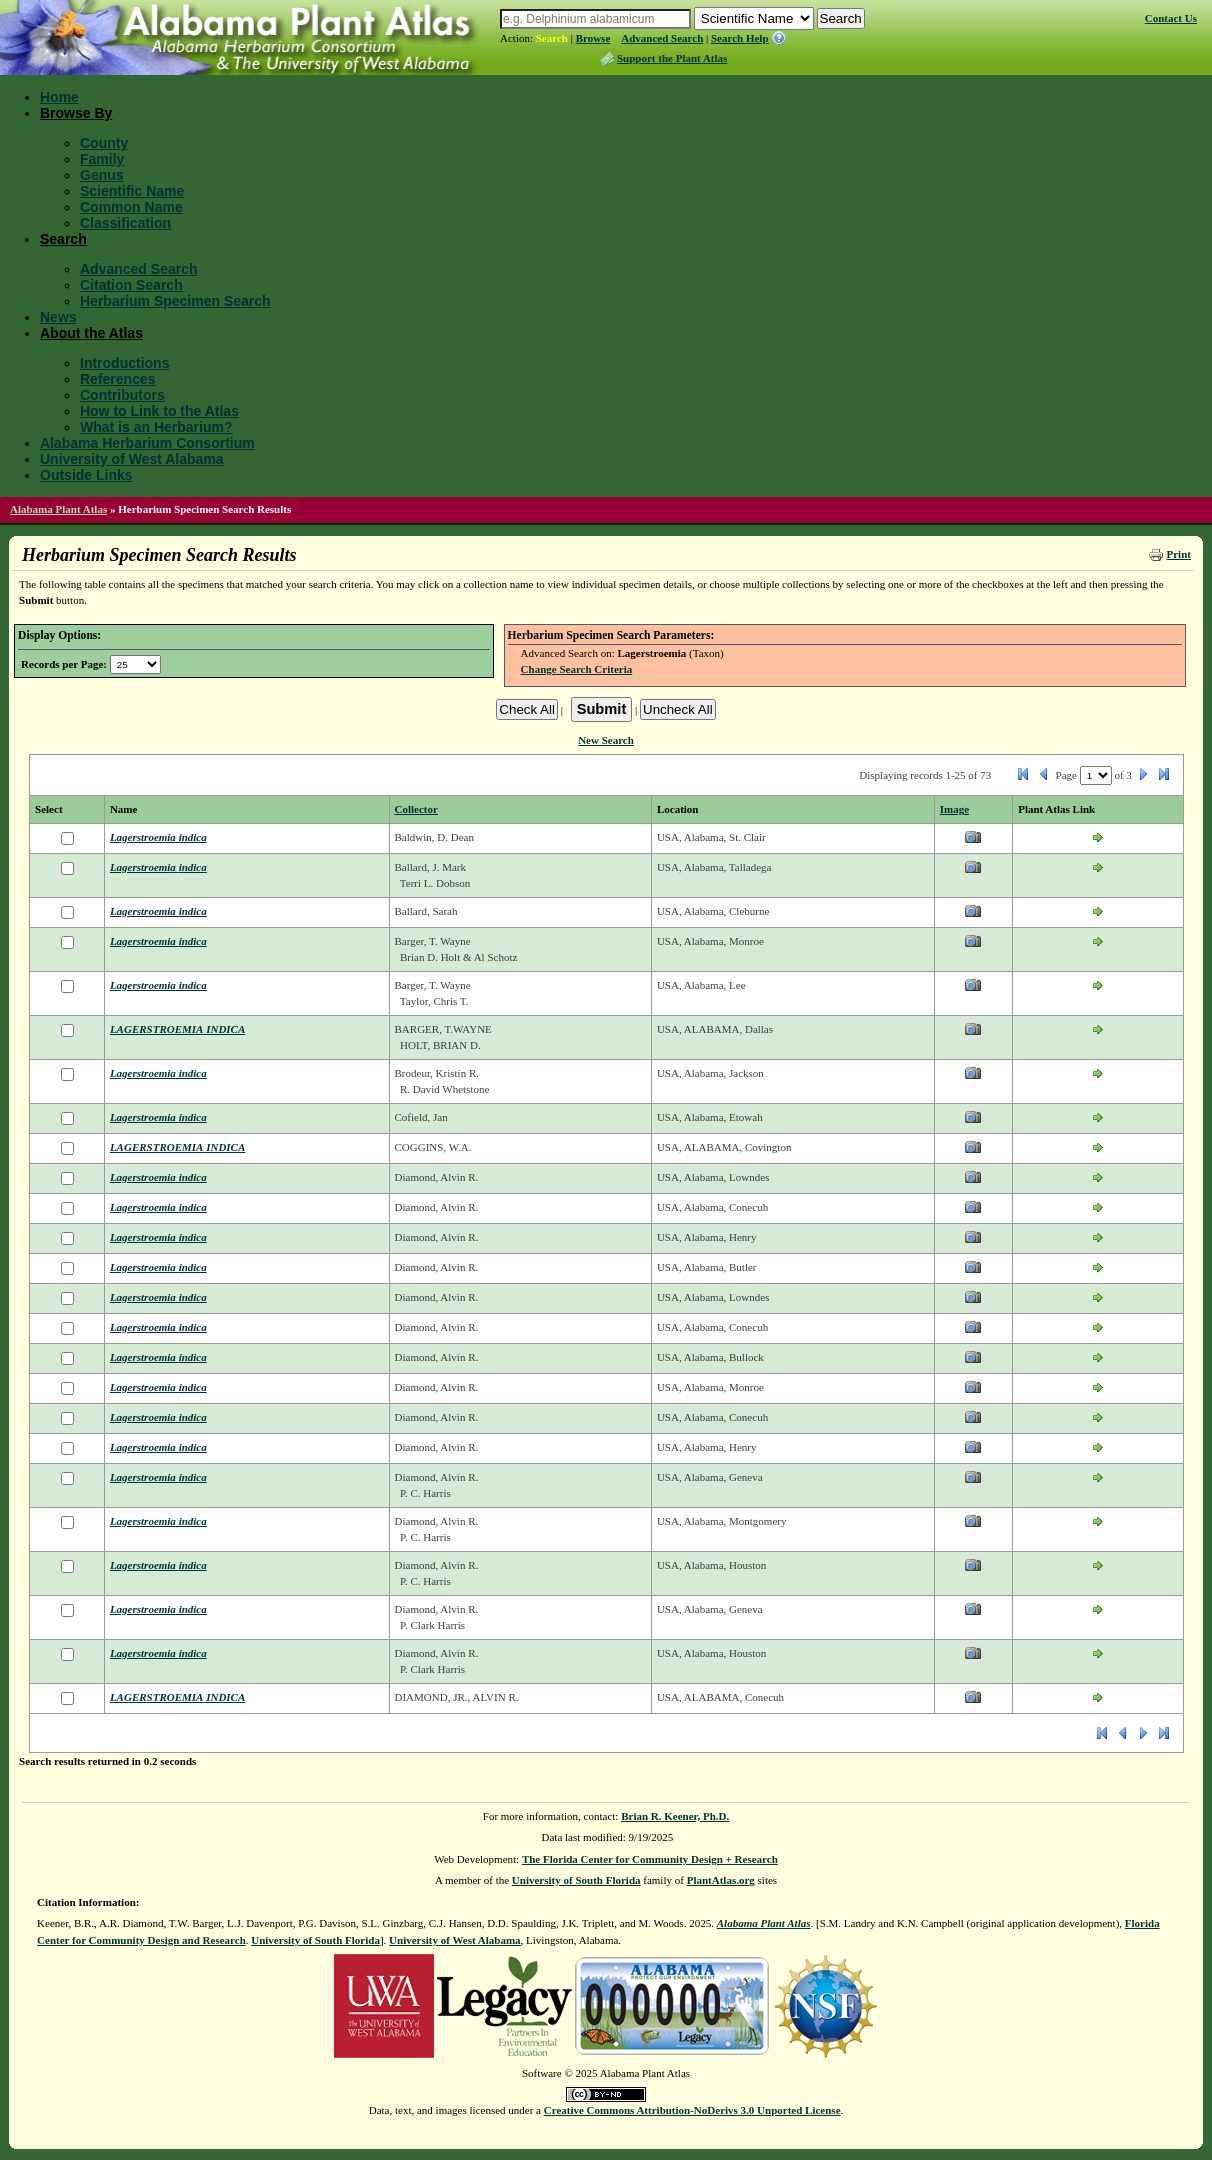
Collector (416, 809)
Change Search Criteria (577, 669)
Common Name (131, 207)
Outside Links (86, 475)
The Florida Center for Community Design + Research (650, 1859)
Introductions (124, 363)
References (118, 379)
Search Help (740, 38)
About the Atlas (91, 333)
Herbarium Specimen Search (175, 301)
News (58, 317)
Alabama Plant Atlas (58, 509)
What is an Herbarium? (156, 427)
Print (1178, 554)
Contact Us (1171, 18)
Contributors (122, 395)
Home (59, 97)
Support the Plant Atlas (672, 58)
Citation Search (131, 285)
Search (552, 38)
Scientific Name (132, 191)
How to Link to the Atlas (159, 411)
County (104, 143)
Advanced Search (662, 38)
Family (102, 159)
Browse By (76, 113)
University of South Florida (576, 1880)
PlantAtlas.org (721, 1880)
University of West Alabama (132, 459)
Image (954, 809)
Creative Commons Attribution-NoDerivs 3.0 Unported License (692, 2110)
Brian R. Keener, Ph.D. (675, 1816)
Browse (593, 38)
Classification (125, 223)
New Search (606, 740)
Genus (102, 175)
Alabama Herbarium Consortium (147, 443)
